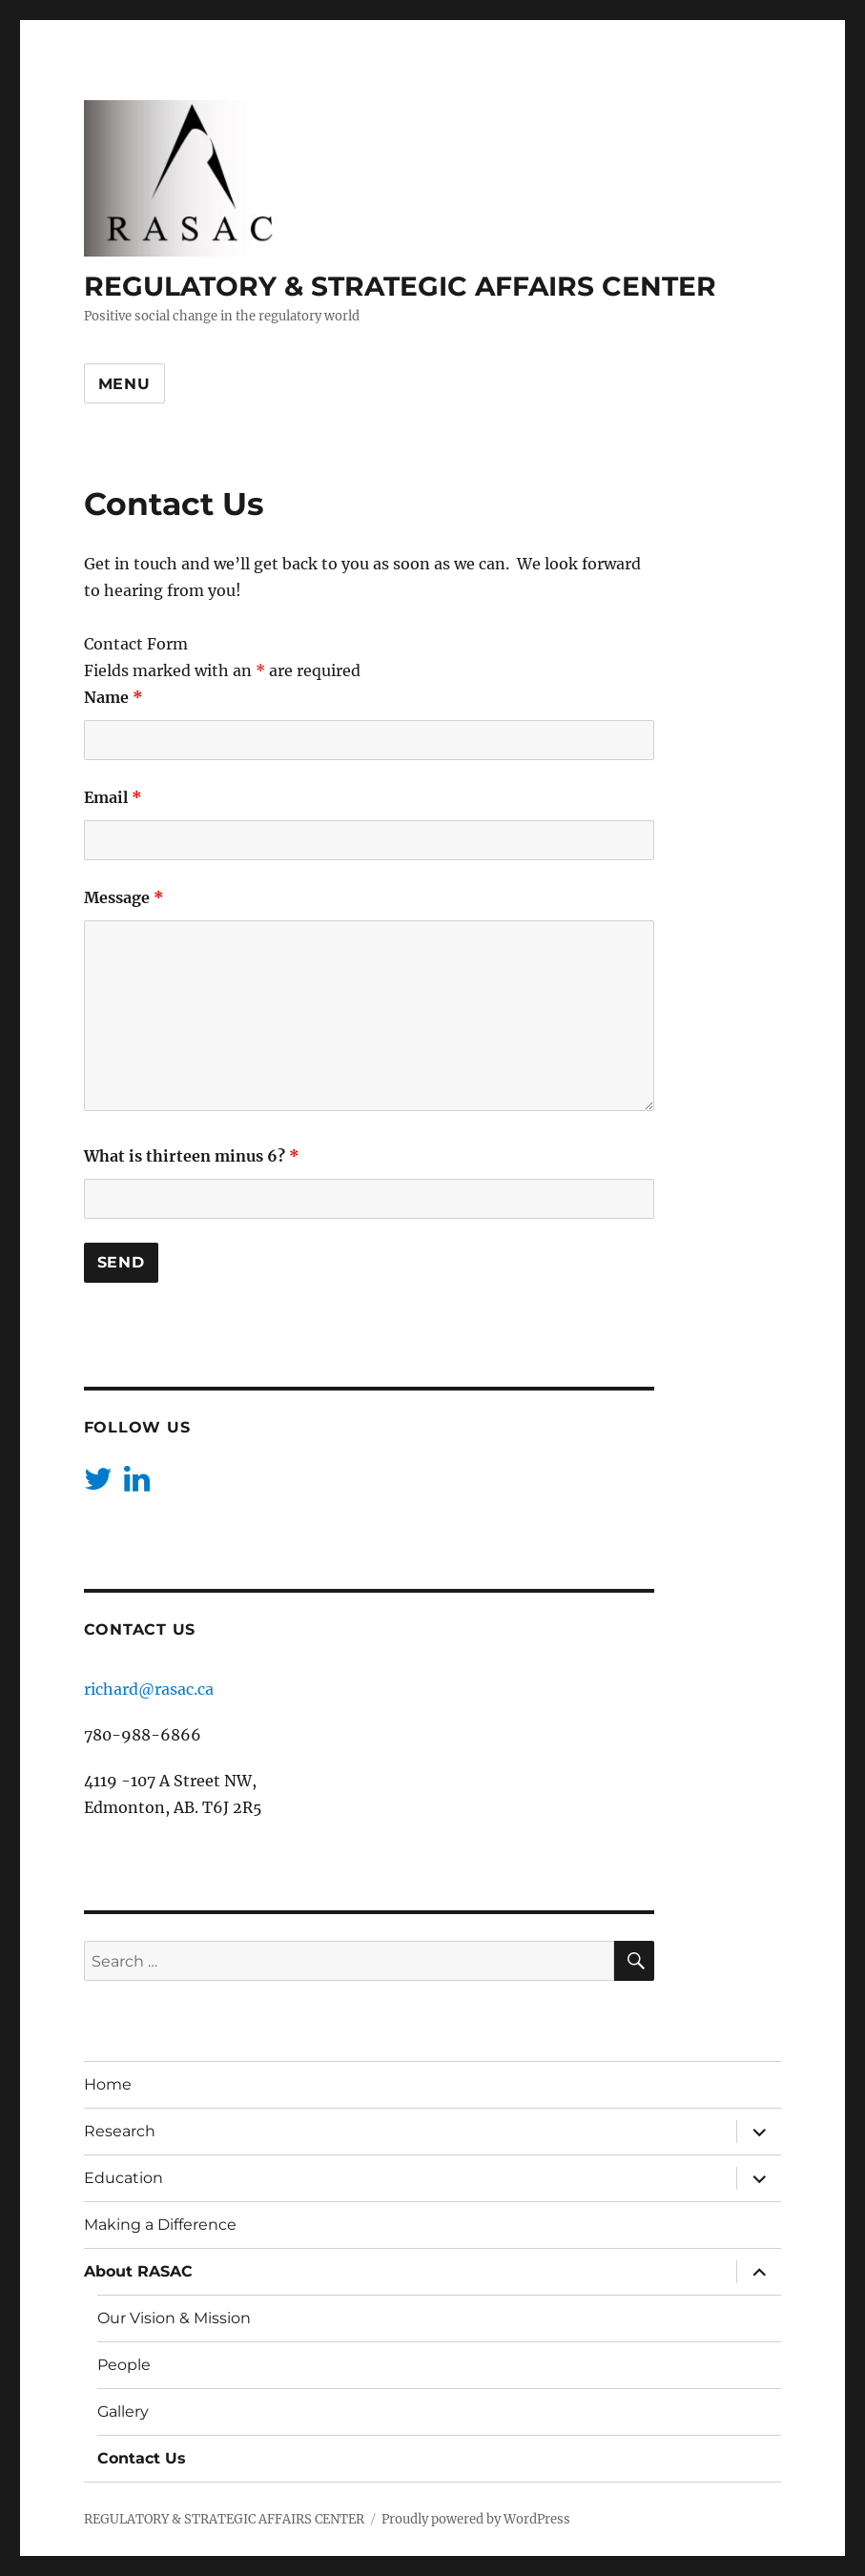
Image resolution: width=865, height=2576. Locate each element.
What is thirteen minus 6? (191, 1155)
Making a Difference (160, 2224)
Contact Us (141, 2458)
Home (108, 2084)
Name (113, 697)
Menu (124, 384)
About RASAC (138, 2271)
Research (119, 2131)
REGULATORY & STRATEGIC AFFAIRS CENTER (400, 286)
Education (123, 2178)
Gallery (123, 2411)
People (124, 2365)
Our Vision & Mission (174, 2318)
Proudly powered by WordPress (475, 2519)
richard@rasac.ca (149, 1689)
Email (113, 797)
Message (124, 897)
